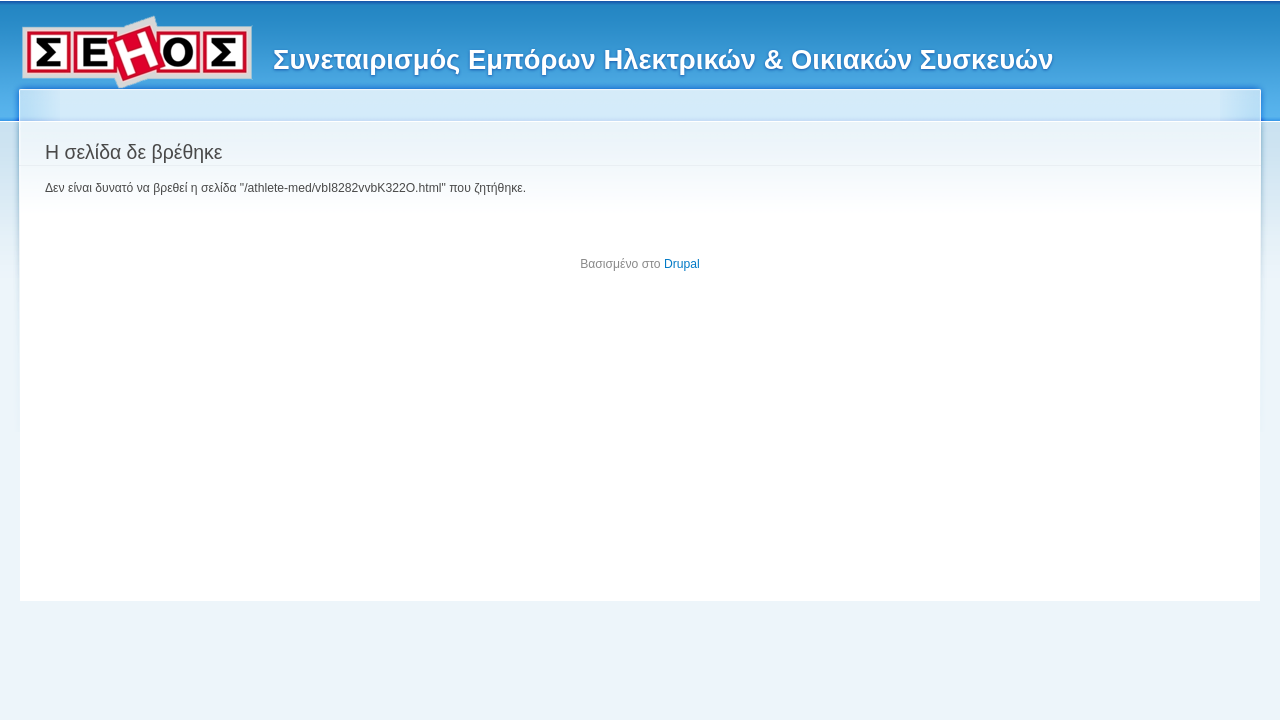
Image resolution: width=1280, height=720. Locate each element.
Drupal (682, 264)
